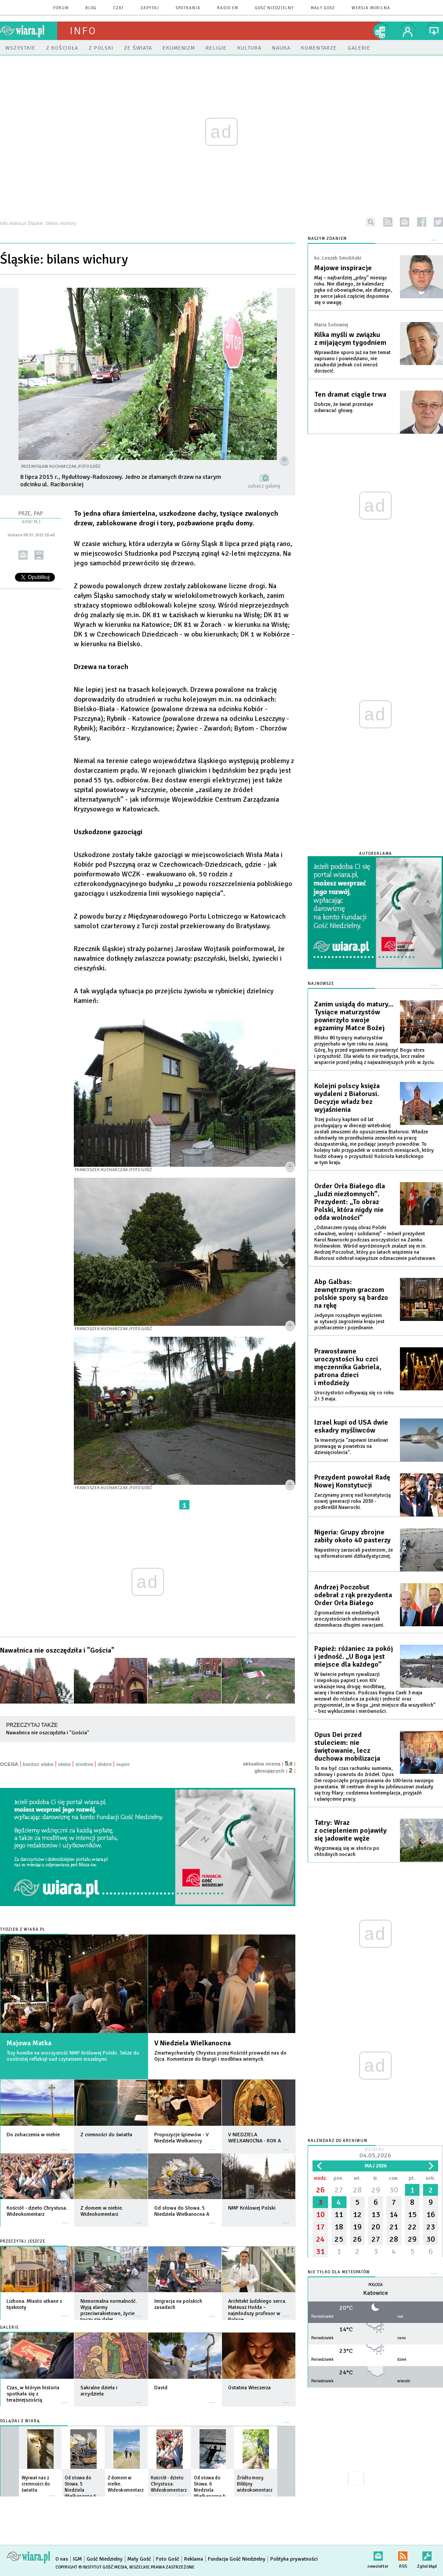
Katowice (375, 2293)
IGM (77, 2559)
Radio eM (227, 8)
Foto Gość (167, 2559)
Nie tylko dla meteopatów (339, 2272)
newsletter (404, 222)
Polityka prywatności (294, 2559)
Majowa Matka (29, 2043)
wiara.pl (28, 31)
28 (357, 2190)
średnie (84, 1764)
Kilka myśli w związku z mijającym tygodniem (350, 339)
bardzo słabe (38, 1764)
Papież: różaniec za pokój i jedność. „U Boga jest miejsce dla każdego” (353, 1656)
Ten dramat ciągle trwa (350, 394)
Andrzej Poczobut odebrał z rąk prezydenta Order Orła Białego (353, 1595)
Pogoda (375, 2285)
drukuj (39, 555)
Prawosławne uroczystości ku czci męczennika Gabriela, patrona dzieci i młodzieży (347, 1367)
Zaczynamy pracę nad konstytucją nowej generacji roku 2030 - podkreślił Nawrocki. (352, 1501)
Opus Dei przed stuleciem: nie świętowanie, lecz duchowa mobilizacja (347, 1746)
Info (83, 30)
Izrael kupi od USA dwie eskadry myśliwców (351, 1426)
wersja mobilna (371, 8)
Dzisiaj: (375, 2153)
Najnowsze (321, 983)
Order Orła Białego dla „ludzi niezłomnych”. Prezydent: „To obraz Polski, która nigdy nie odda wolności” (349, 1202)
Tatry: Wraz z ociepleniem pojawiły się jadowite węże (350, 1830)
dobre (105, 1764)
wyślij (23, 555)
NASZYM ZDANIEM (327, 238)
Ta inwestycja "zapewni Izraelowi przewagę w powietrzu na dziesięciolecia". (351, 1446)
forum (61, 8)
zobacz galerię (264, 486)
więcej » (64, 2145)
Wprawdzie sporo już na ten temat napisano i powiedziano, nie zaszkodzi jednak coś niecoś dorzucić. (352, 361)
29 (375, 2190)
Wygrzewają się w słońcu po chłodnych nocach (346, 1851)
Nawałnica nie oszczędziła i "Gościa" (57, 1650)
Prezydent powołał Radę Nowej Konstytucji (352, 1481)
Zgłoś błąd (427, 2554)
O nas (61, 2559)
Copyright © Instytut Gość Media (91, 2567)
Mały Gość (323, 8)
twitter (438, 222)
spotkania (188, 8)
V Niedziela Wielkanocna (192, 2043)
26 (320, 2190)
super (123, 1764)
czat (118, 8)
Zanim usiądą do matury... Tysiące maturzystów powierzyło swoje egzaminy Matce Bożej (353, 1016)
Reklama (193, 2559)
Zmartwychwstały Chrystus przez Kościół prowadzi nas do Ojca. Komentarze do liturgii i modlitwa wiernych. (220, 2056)
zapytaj (150, 8)
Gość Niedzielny (274, 8)
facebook (421, 222)
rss (387, 222)
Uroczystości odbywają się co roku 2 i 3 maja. (354, 1395)
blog (91, 8)
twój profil (408, 31)
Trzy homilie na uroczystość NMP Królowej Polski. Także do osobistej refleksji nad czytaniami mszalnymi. (73, 2056)
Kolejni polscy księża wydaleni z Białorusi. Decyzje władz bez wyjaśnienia (347, 1098)
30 (393, 2190)
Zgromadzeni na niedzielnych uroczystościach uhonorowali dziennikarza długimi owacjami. (349, 1619)
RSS (402, 2554)
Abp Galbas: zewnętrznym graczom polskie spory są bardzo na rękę (351, 1294)
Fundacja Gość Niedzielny (236, 2559)
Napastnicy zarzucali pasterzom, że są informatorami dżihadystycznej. (353, 1553)
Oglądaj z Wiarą (20, 2421)
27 (338, 2190)
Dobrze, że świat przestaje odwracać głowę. (343, 407)
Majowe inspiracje (343, 268)
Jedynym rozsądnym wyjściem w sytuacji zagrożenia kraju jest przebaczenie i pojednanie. (349, 1321)
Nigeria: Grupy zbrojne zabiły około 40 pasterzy (352, 1536)
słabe (64, 1764)
